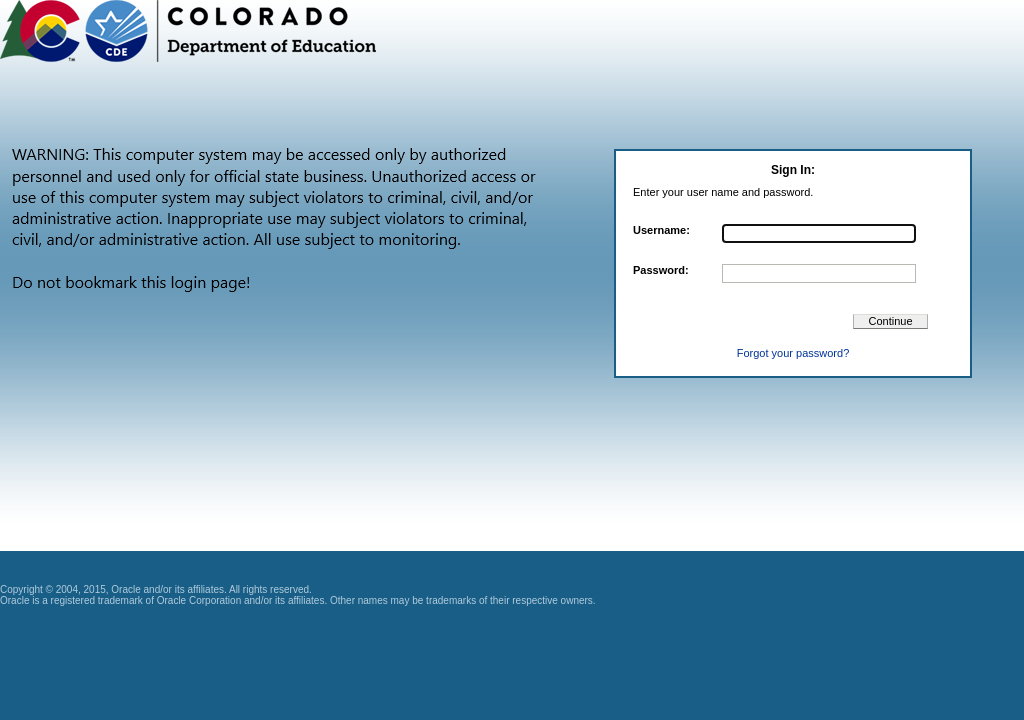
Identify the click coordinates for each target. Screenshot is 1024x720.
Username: (661, 230)
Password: (661, 270)
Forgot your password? (793, 353)
